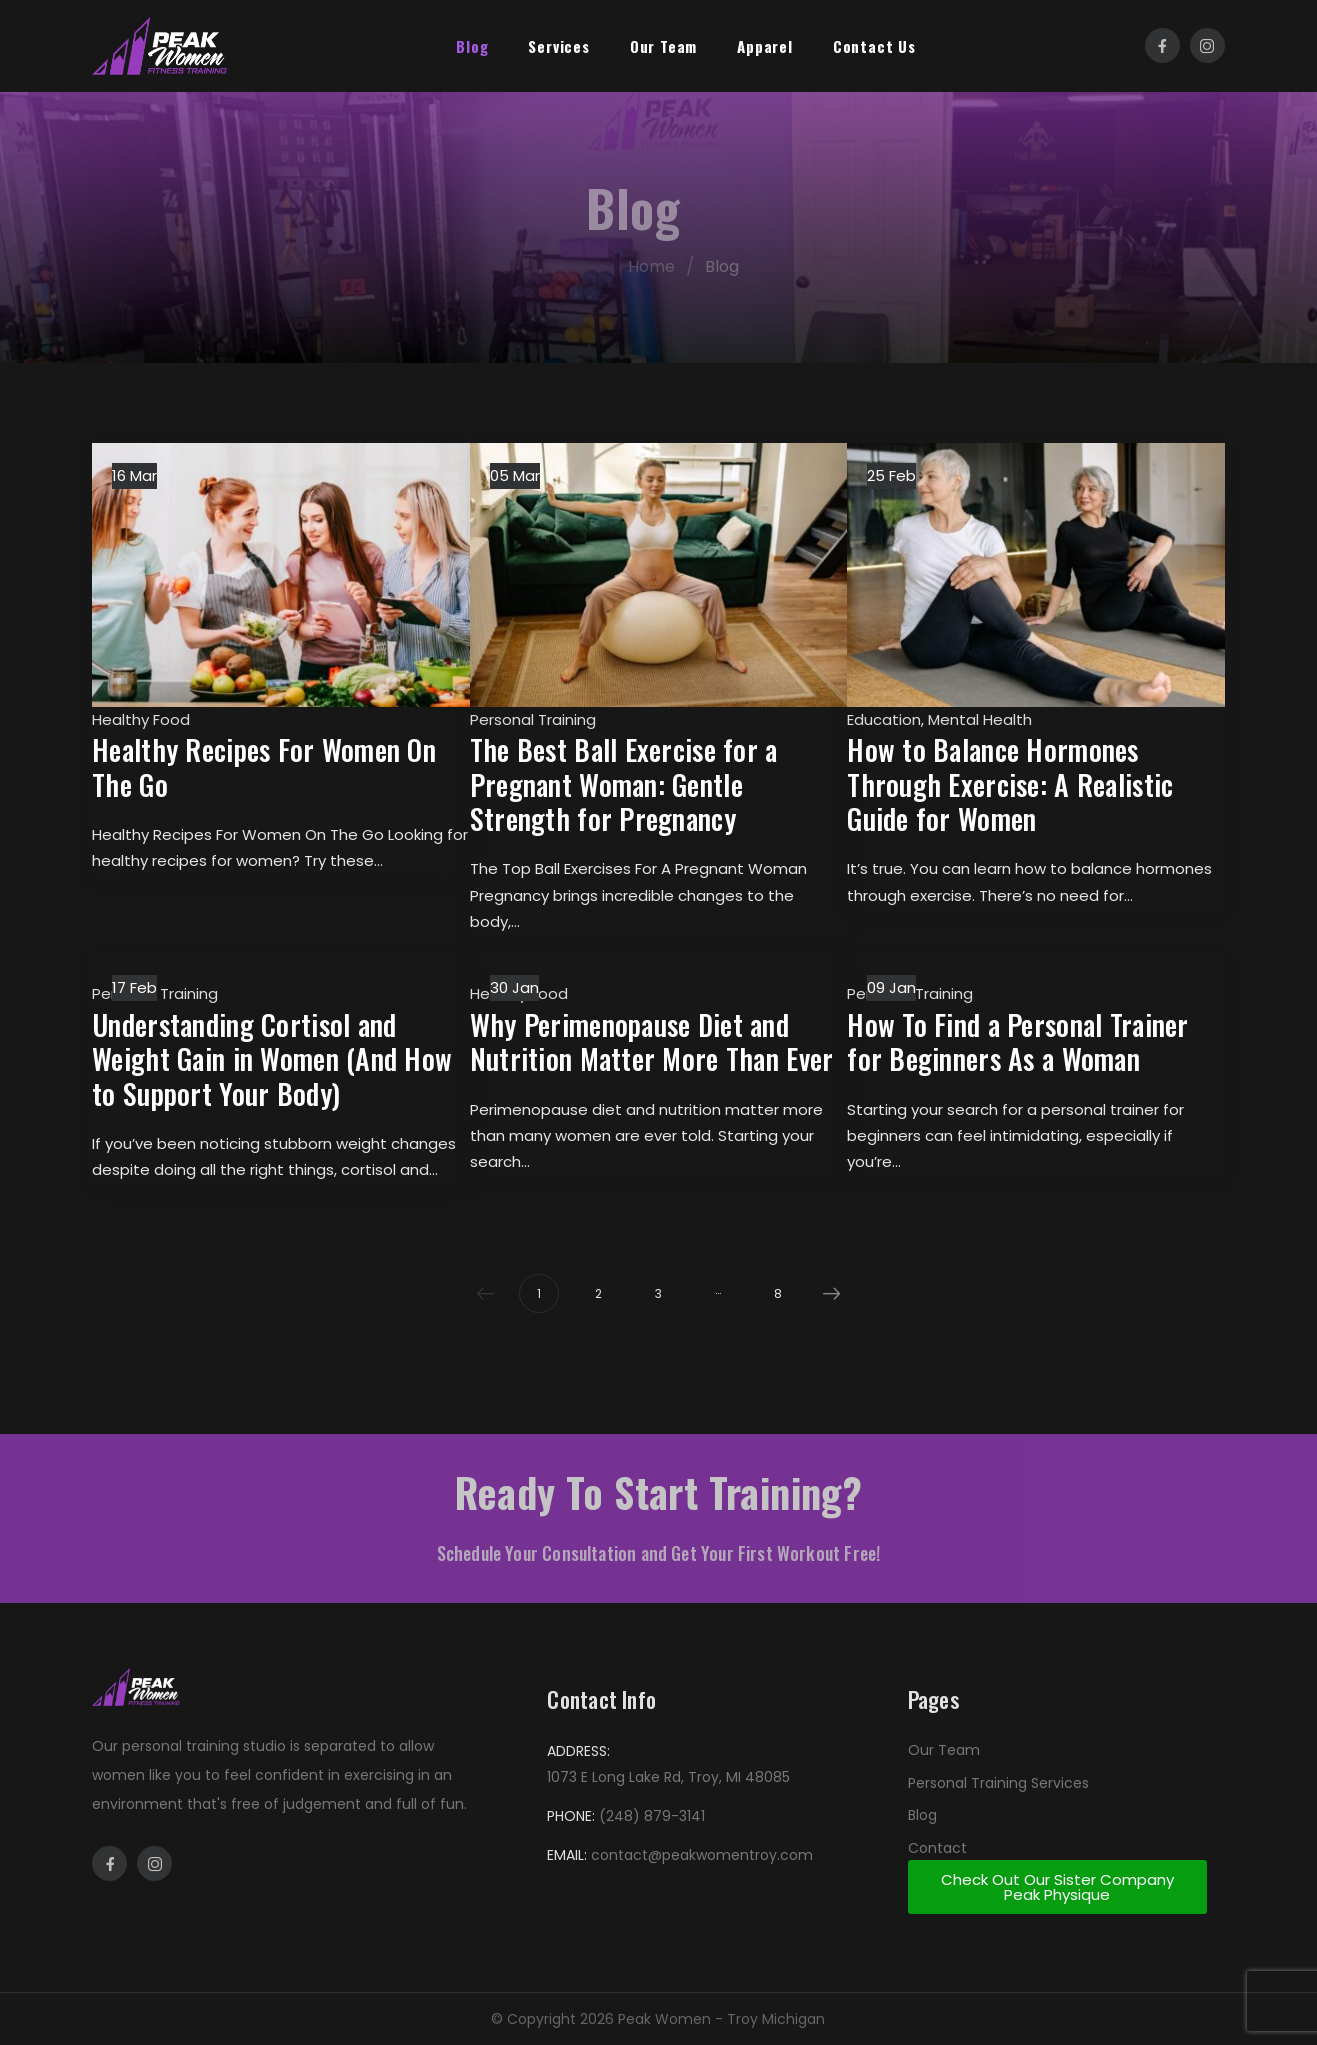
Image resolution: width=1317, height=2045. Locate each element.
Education (884, 719)
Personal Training (533, 719)
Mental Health (980, 719)
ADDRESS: (578, 1751)
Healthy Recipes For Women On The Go (264, 766)
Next (827, 1294)
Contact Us (874, 46)
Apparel (765, 46)
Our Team (663, 46)
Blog (472, 46)
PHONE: (571, 1816)
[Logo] (159, 46)
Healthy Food (141, 719)
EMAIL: (567, 1855)
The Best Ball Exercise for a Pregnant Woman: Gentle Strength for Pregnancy (624, 784)
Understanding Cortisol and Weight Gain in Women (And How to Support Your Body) (272, 1059)
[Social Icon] (1162, 45)
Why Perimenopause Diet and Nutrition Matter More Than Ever (652, 1041)
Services (558, 46)
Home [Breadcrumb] (671, 266)
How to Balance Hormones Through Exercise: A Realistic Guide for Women (1010, 784)
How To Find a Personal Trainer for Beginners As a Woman (1017, 1041)
